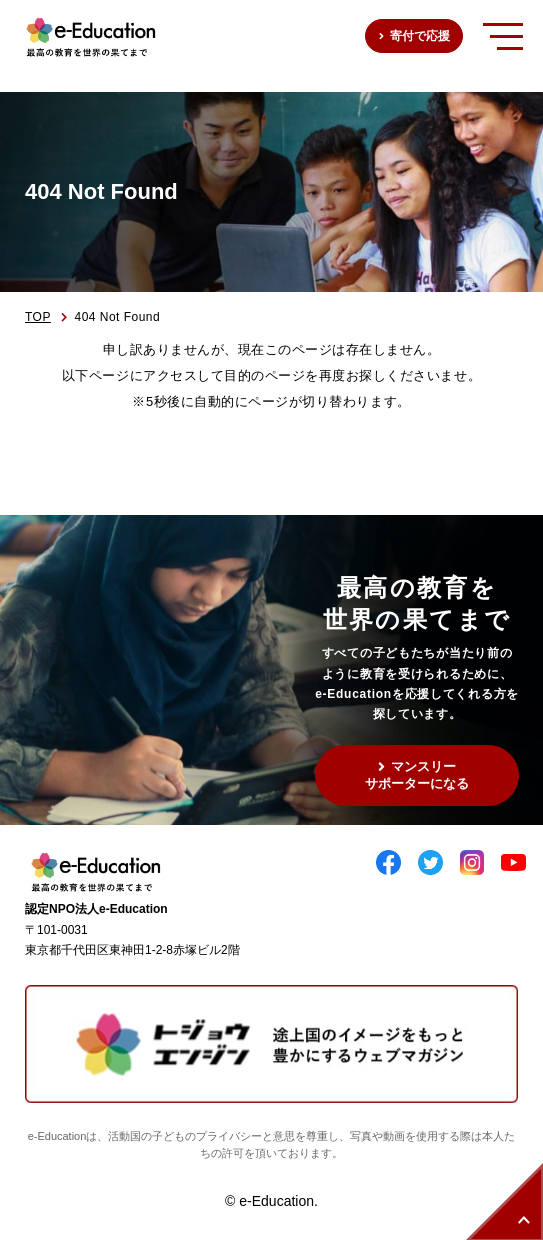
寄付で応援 (420, 36)
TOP (38, 317)
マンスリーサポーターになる (417, 775)
